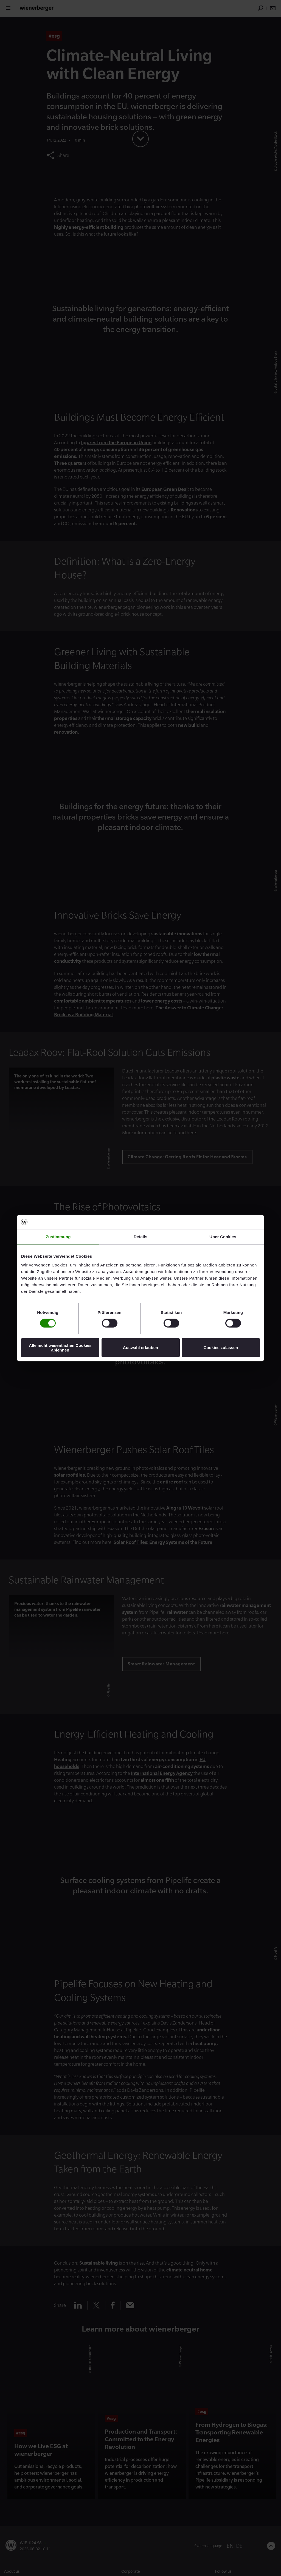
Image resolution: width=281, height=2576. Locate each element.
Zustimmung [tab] (58, 1236)
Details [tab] (140, 1236)
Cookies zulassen (221, 1347)
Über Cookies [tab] (222, 1236)
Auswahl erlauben (140, 1347)
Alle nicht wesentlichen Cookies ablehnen (60, 1347)
